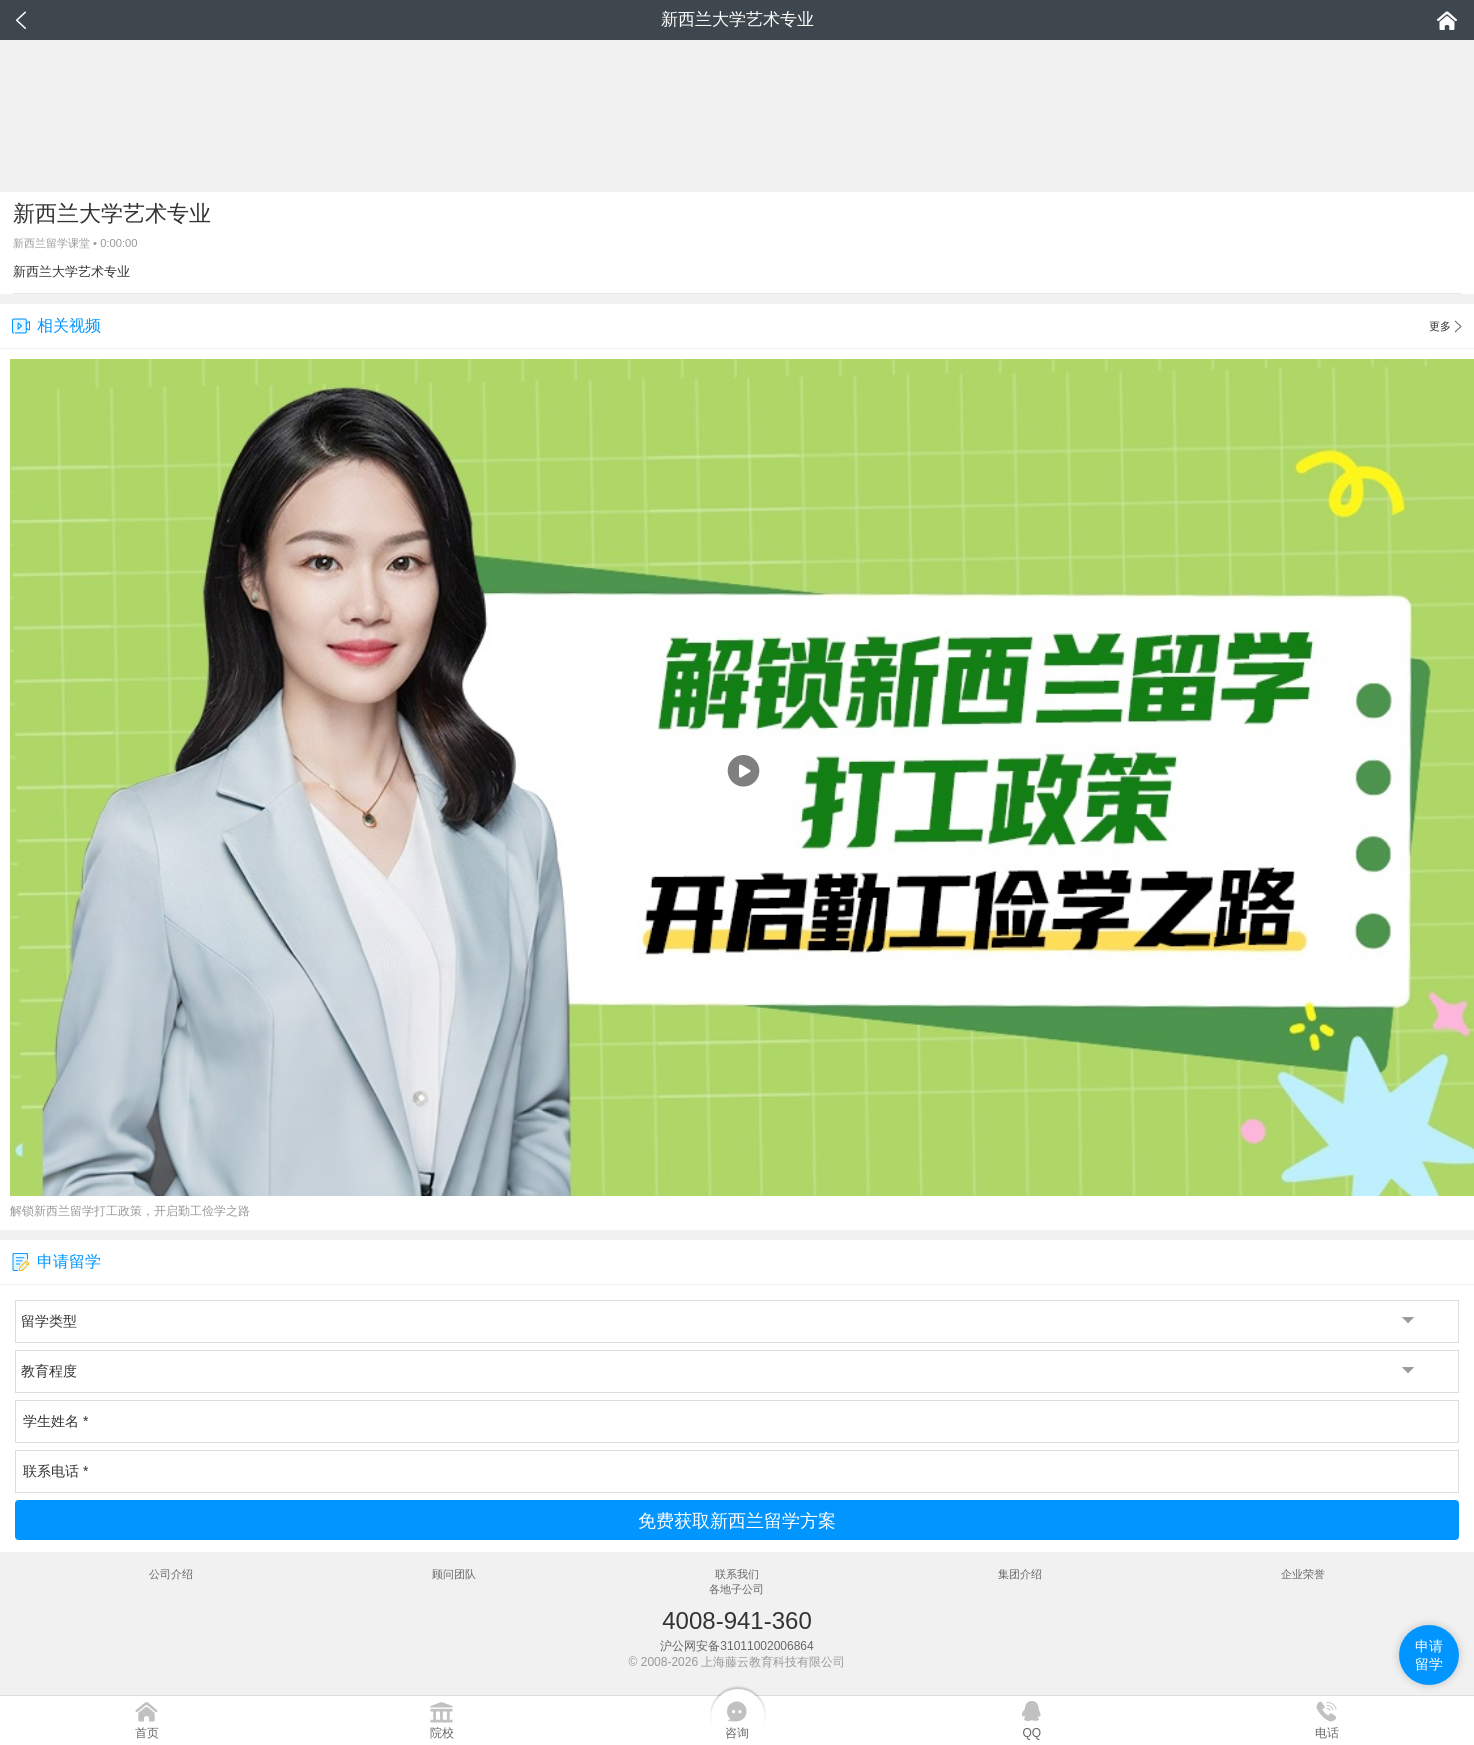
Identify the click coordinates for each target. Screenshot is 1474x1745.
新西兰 (29, 243)
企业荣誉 (1303, 1574)
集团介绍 (1020, 1574)
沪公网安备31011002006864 (736, 1646)
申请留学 (1429, 1655)
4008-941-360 (736, 1620)
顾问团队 (454, 1574)
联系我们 (737, 1574)
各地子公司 (736, 1589)
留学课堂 (68, 243)
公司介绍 (171, 1574)
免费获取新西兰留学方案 (737, 1521)
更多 (1445, 327)
